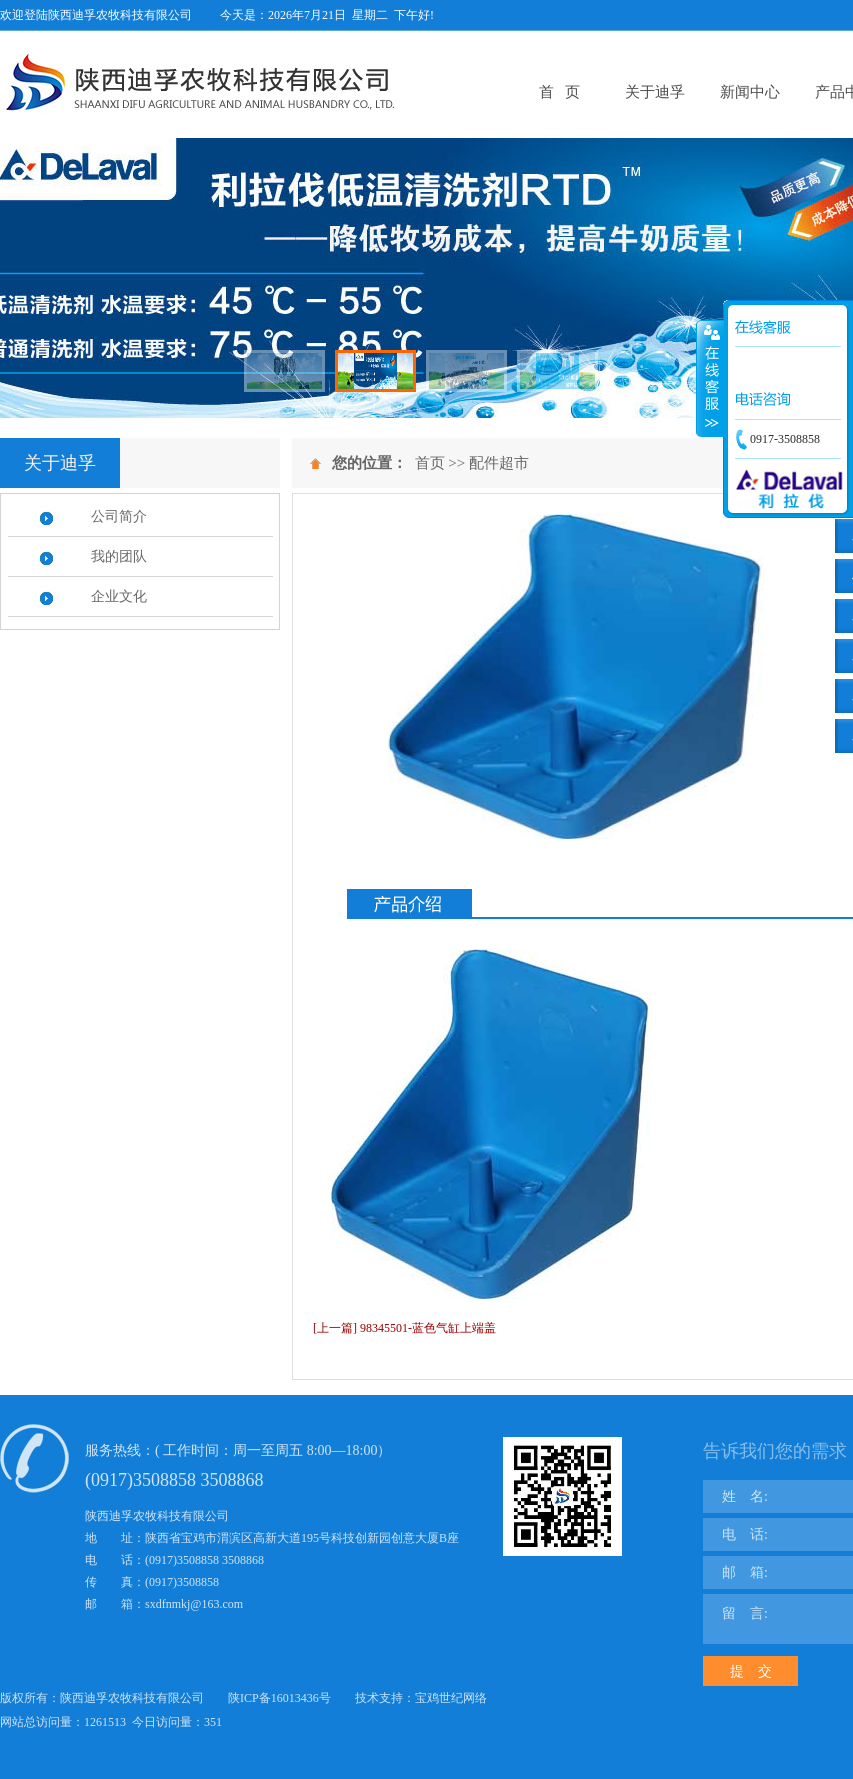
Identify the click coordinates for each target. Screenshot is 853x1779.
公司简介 (119, 516)
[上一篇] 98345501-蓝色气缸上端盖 (404, 1328)
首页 (430, 463)
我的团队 (119, 556)
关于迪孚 (655, 92)
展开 (710, 379)
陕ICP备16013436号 (279, 1698)
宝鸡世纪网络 (451, 1698)
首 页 (559, 92)
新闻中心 (750, 92)
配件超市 (499, 463)
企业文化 (119, 596)
